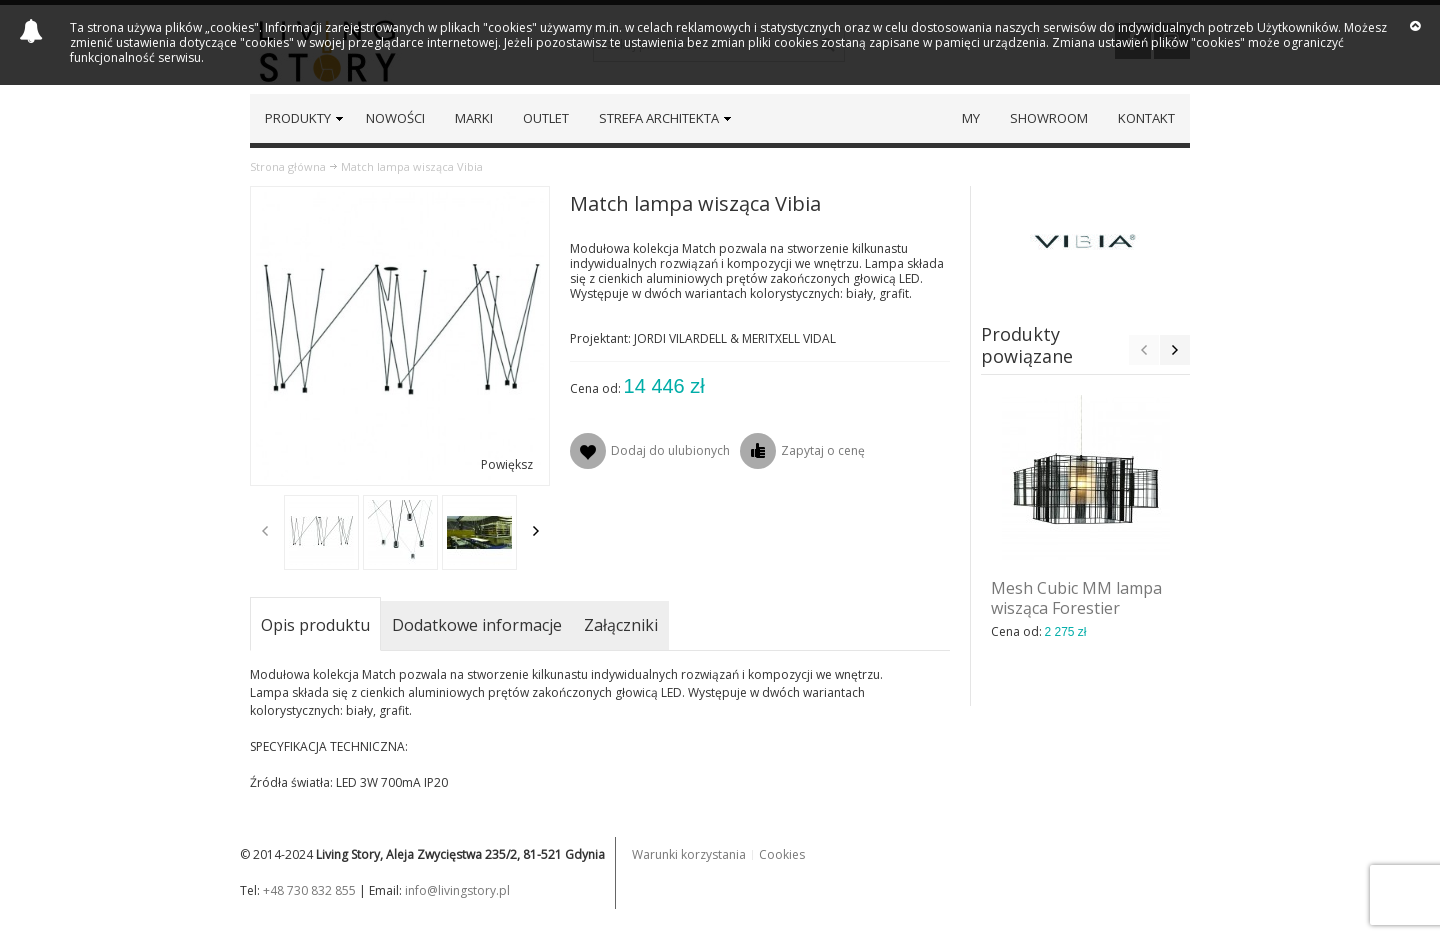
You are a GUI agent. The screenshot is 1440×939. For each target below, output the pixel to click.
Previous (265, 531)
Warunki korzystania (689, 854)
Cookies (782, 854)
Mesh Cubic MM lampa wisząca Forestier (1076, 598)
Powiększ (507, 464)
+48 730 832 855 (309, 890)
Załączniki (621, 625)
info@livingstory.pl (457, 890)
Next (536, 531)
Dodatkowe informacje (477, 625)
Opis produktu (315, 625)
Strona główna (288, 166)
